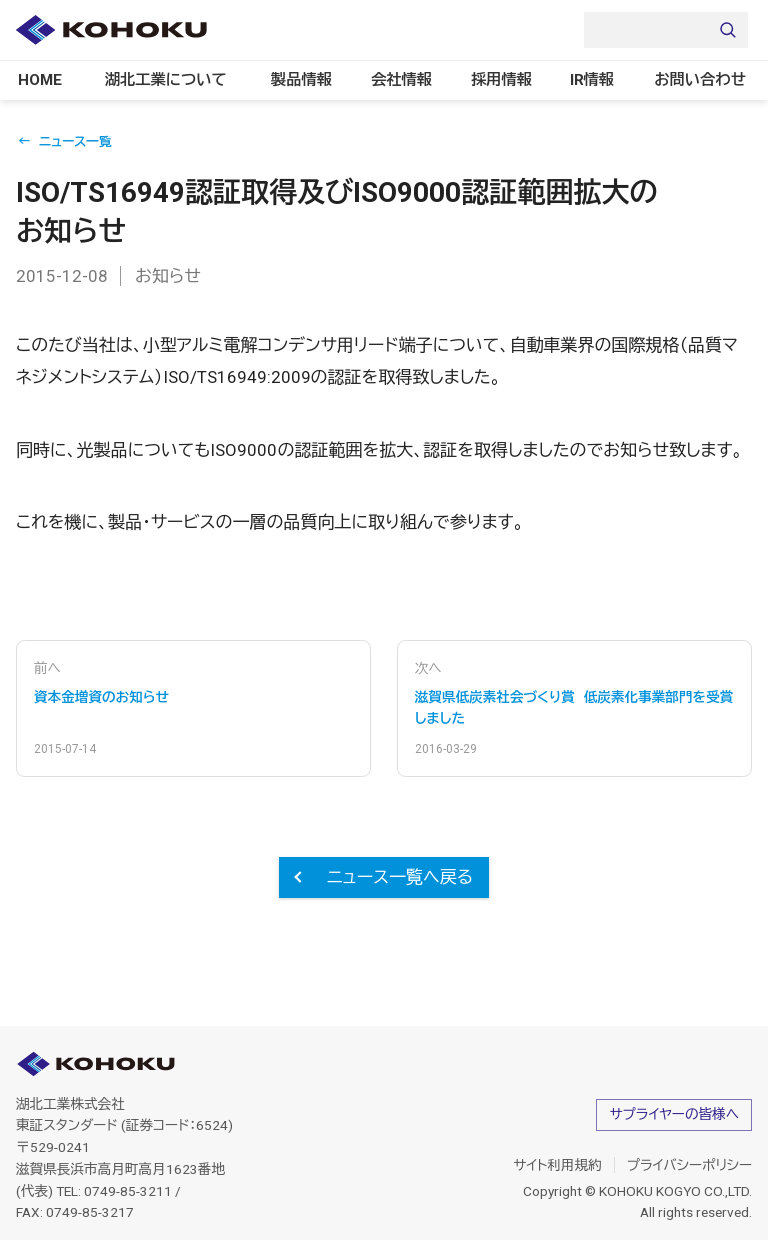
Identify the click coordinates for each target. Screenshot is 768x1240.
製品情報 (295, 80)
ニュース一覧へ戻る (400, 877)
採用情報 (502, 80)
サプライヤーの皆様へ (674, 1114)
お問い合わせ (710, 80)
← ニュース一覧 (65, 142)
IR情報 (603, 80)
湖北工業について (171, 80)
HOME (49, 80)
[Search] (666, 30)
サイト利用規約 (557, 1165)
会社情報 (399, 80)
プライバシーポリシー (689, 1165)
